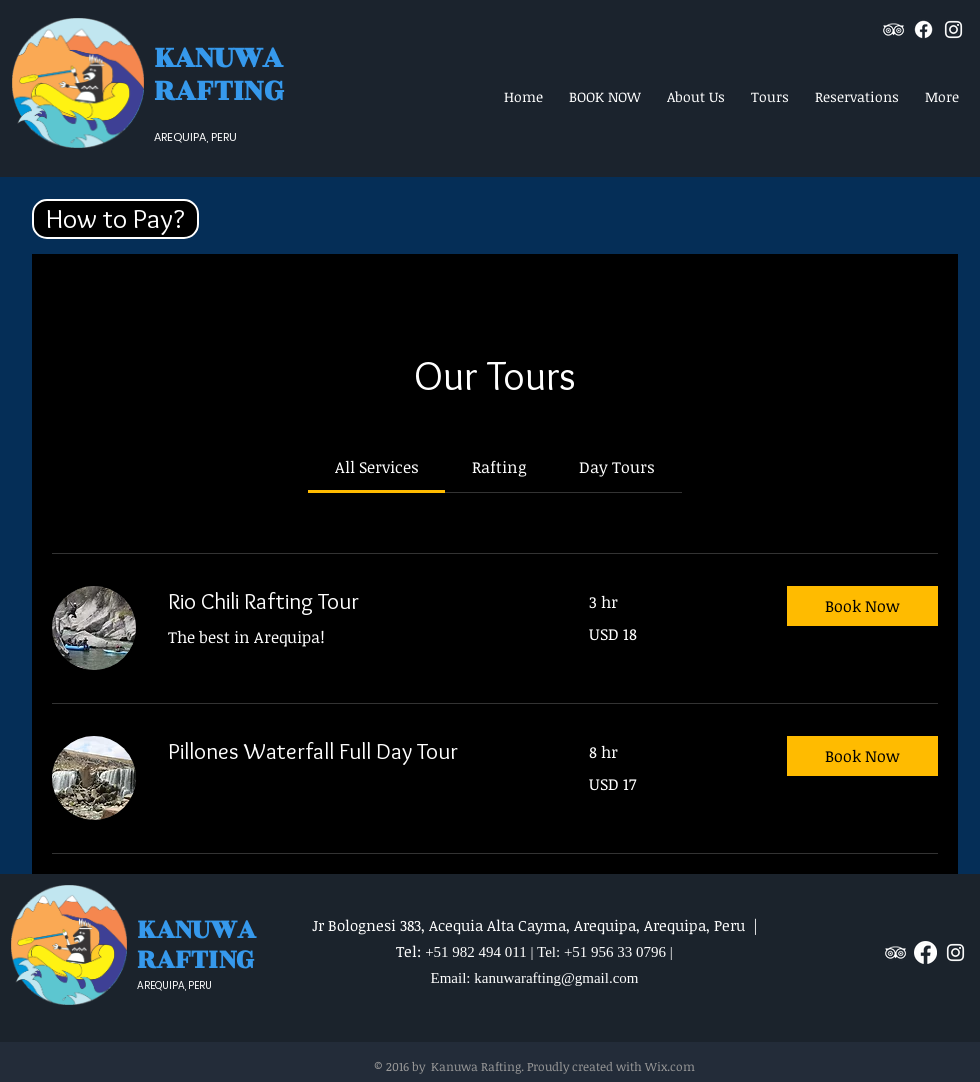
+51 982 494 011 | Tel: (494, 952)
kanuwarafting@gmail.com (556, 978)
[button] (115, 219)
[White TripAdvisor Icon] (893, 29)
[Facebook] (923, 29)
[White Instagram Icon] (953, 29)
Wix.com (670, 1066)
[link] (377, 467)
